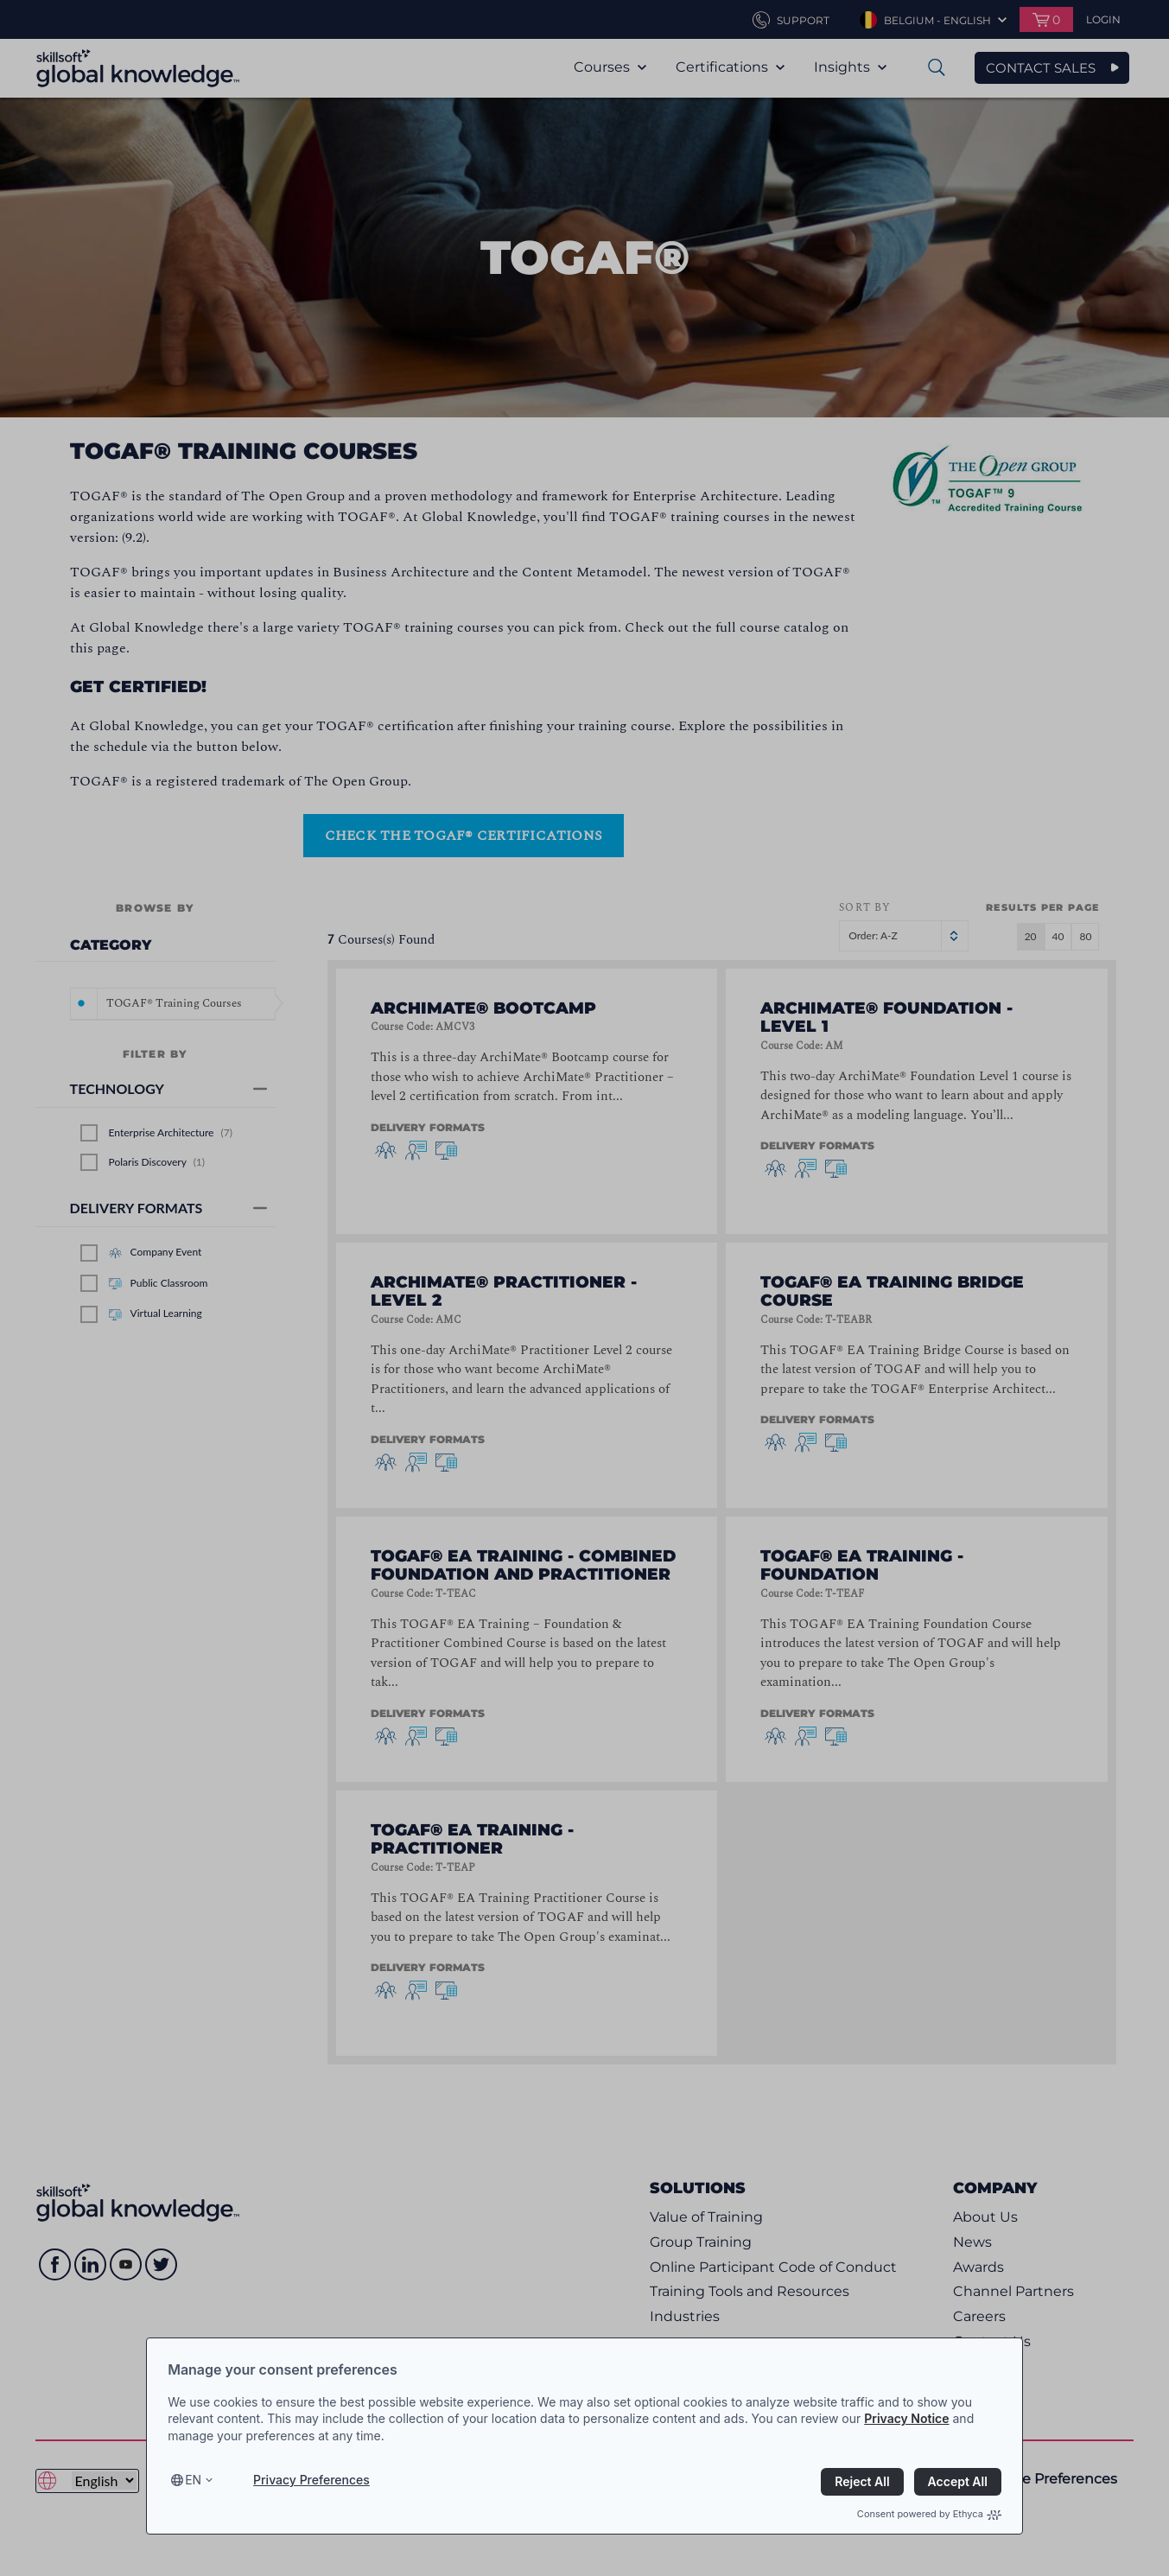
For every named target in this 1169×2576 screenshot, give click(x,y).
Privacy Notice (906, 2418)
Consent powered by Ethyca (929, 2514)
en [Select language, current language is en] (193, 2479)
